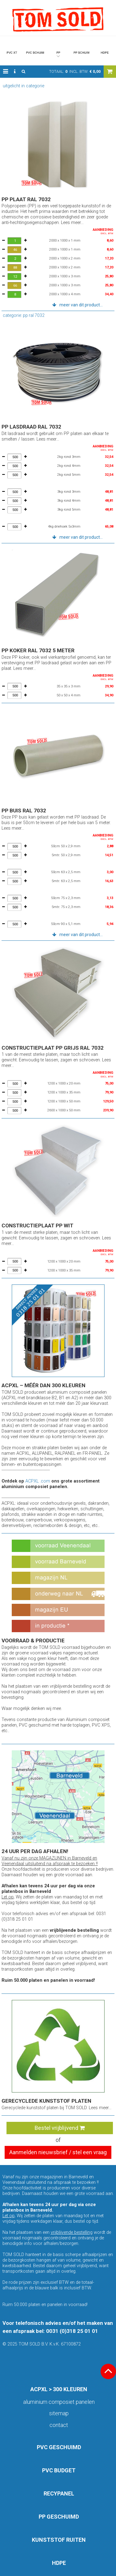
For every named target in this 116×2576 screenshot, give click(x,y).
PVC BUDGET (58, 2470)
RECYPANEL (59, 2493)
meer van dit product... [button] (81, 304)
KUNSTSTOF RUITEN (59, 2540)
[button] (5, 71)
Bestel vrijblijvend (60, 2128)
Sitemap (59, 2413)
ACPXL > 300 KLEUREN (58, 2389)
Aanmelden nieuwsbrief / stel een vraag (58, 2152)
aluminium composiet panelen (59, 2402)
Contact (58, 2425)
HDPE (59, 2563)
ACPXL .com (37, 1481)
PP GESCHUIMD (59, 2516)
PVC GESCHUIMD (59, 2447)
